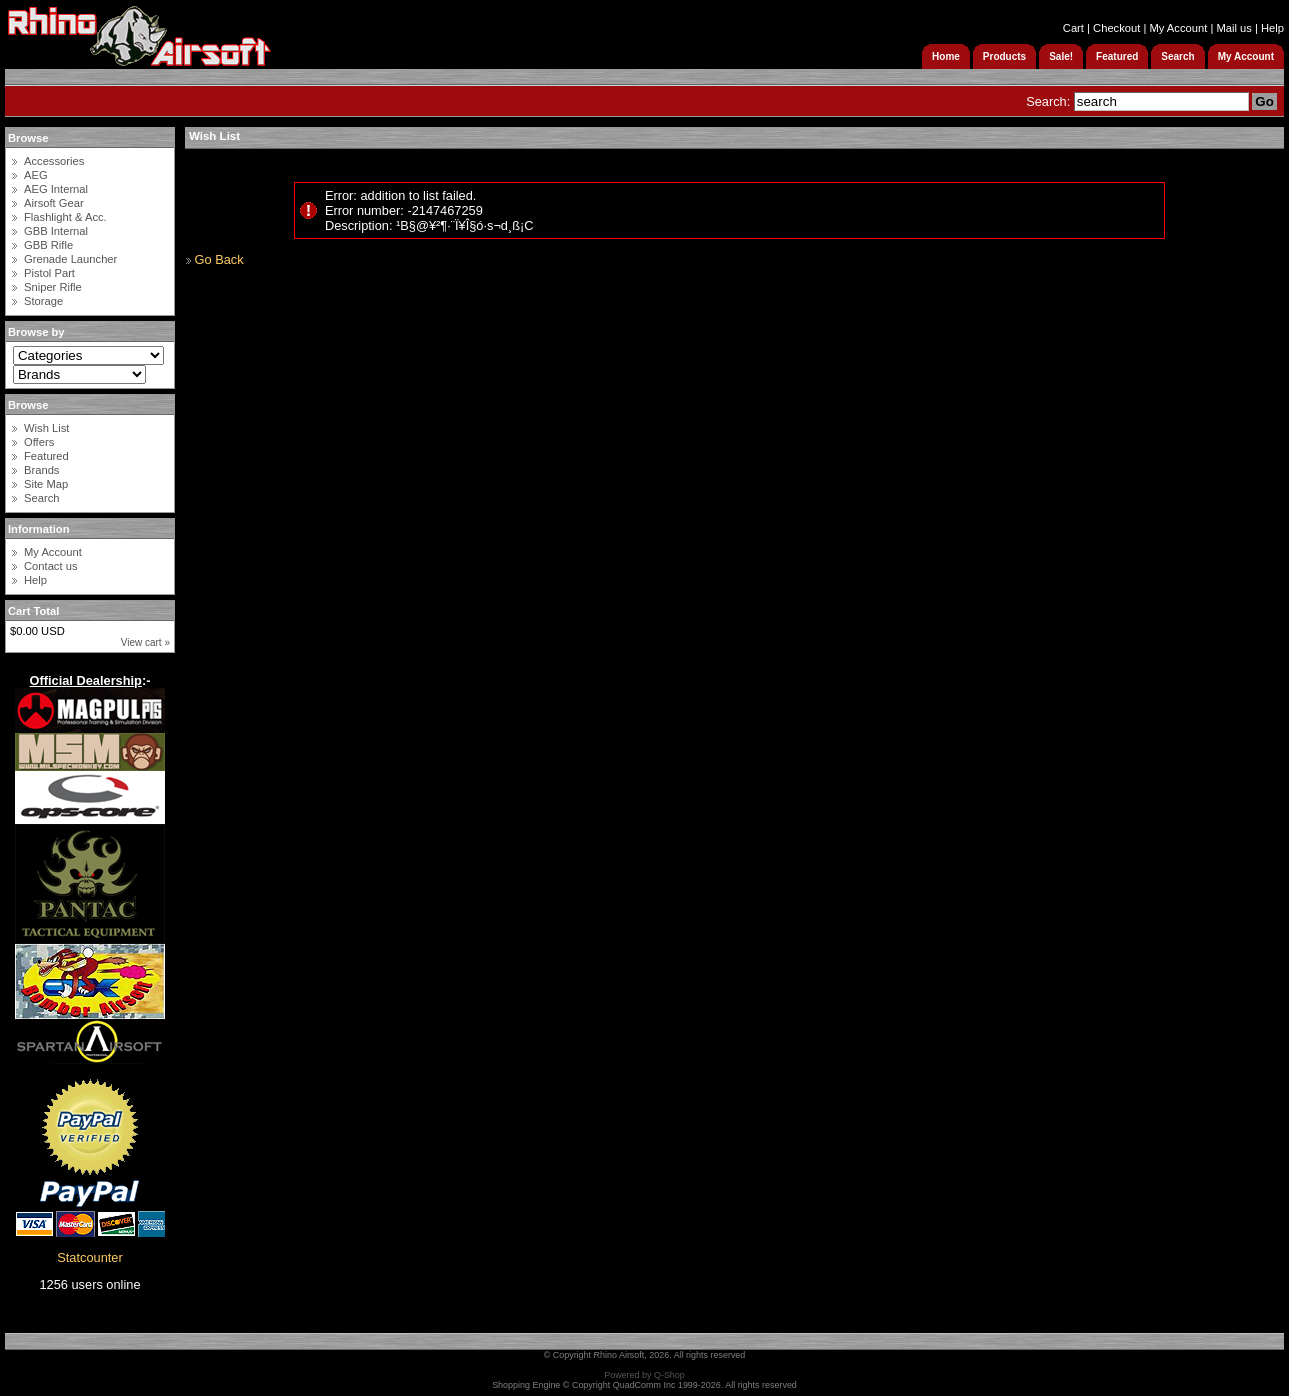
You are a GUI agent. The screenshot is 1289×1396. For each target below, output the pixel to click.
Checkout (1116, 28)
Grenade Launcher (70, 259)
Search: (1048, 101)
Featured (46, 456)
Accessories (54, 161)
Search (41, 498)
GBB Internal (56, 231)
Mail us (1233, 28)
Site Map (46, 484)
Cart (1073, 28)
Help (1272, 28)
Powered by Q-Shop (644, 1375)
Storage (43, 301)
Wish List (46, 428)
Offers (39, 442)
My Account (1178, 28)
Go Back (219, 259)
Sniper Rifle (53, 287)
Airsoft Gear (54, 203)
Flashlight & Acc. (65, 217)
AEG (36, 175)
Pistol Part (49, 273)
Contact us (50, 566)
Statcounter (89, 1257)
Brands (41, 470)
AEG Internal (56, 189)
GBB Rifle (48, 245)
